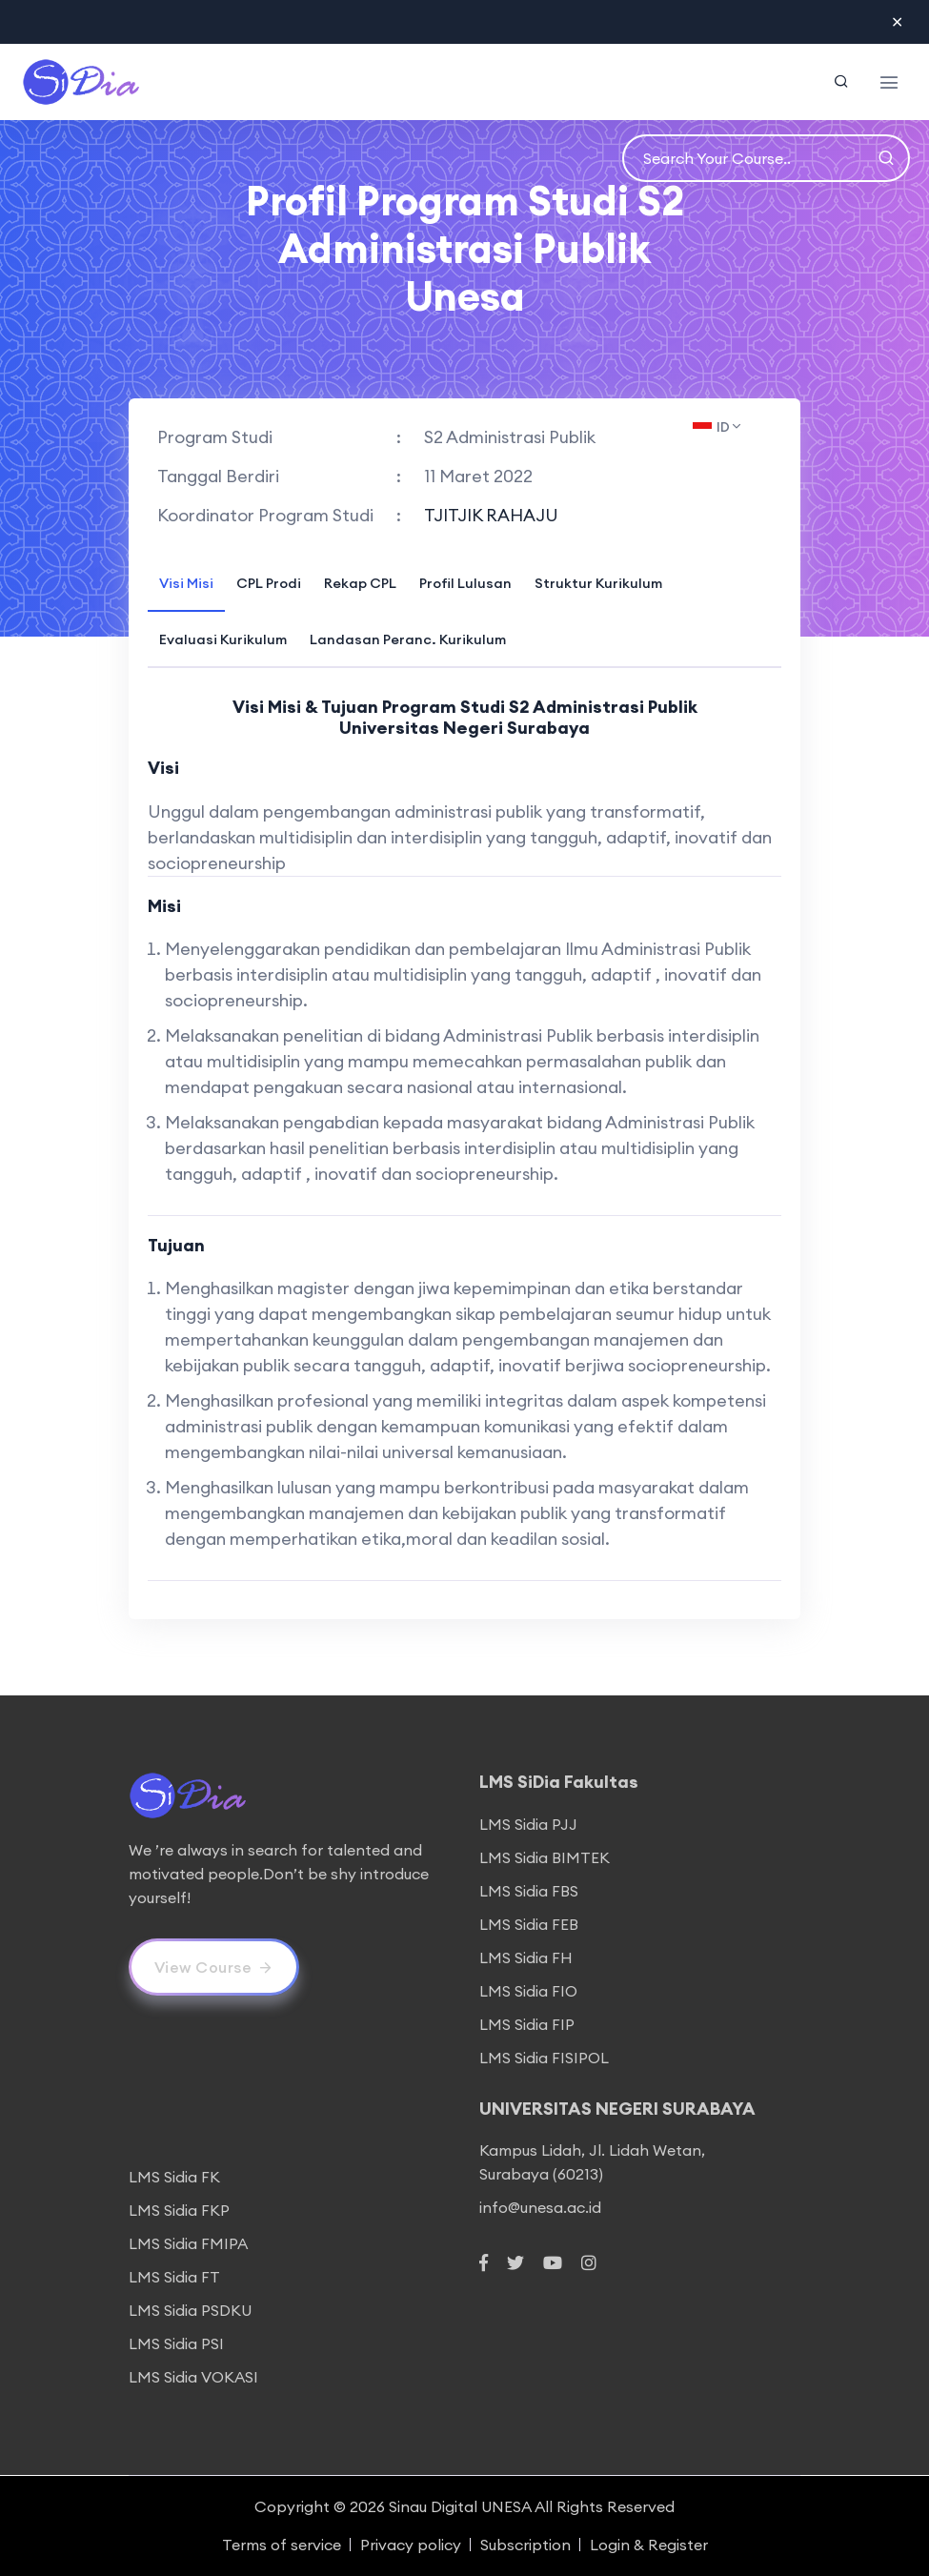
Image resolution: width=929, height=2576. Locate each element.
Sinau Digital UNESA (460, 2506)
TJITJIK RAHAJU (491, 515)
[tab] (186, 582)
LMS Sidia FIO (528, 1990)
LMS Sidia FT (174, 2276)
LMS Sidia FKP (179, 2210)
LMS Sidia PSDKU (190, 2310)
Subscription (525, 2544)
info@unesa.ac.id (540, 2207)
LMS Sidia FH (526, 1957)
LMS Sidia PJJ (528, 1824)
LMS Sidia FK (174, 2176)
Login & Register (649, 2544)
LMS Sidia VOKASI (193, 2376)
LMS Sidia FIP (527, 2024)
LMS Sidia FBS (528, 1890)
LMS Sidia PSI (176, 2343)
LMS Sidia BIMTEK (544, 1857)
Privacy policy (410, 2544)
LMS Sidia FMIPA (188, 2243)
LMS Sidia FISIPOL (544, 2057)
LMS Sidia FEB (528, 1924)
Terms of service (281, 2544)
